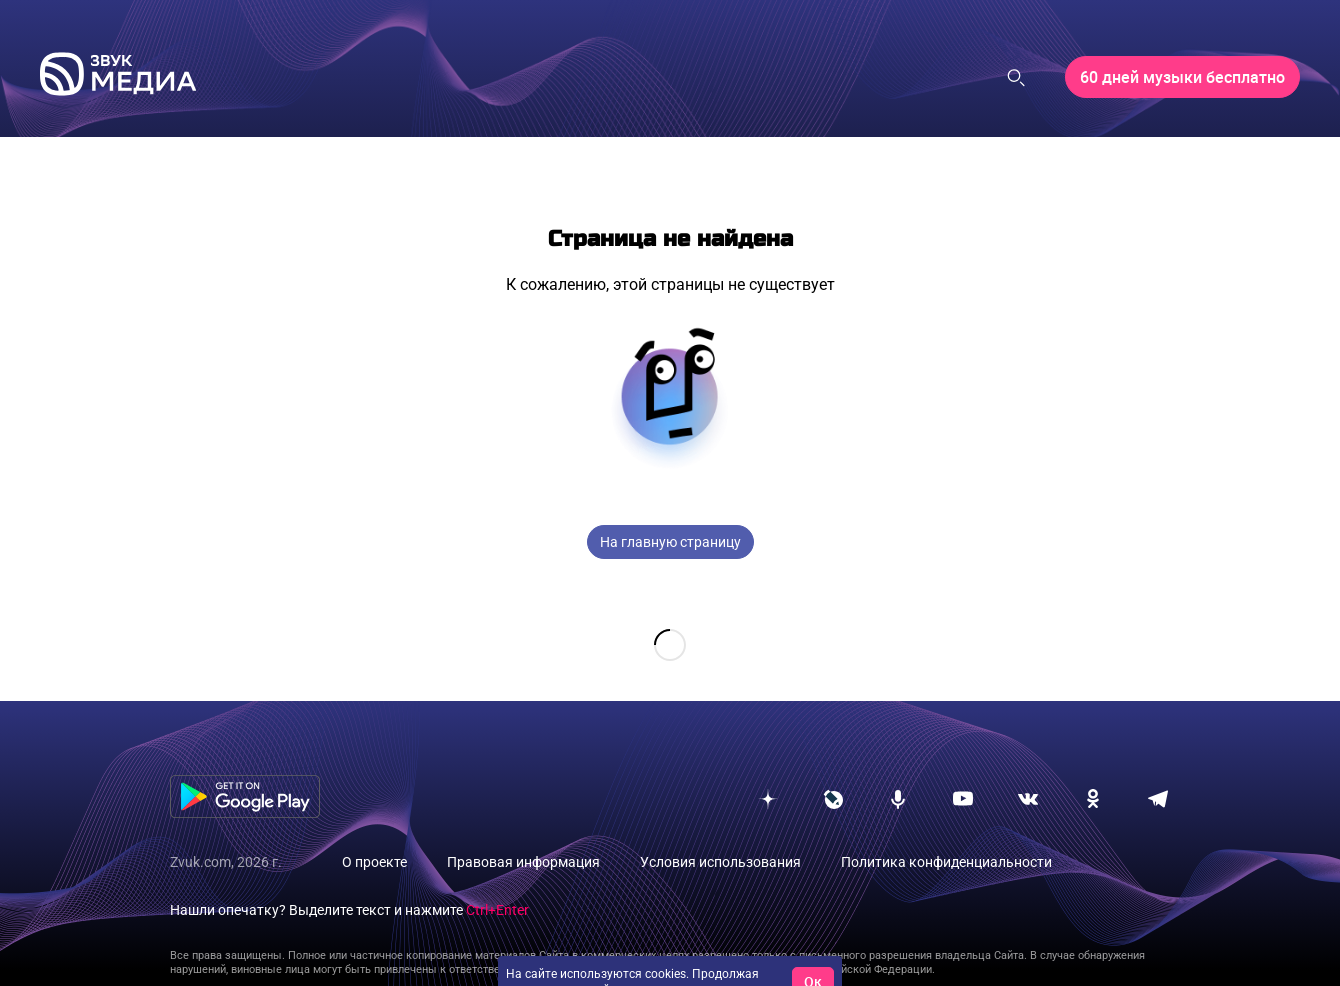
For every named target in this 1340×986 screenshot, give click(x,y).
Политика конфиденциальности (946, 830)
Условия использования (720, 830)
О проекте (374, 830)
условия (735, 958)
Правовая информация (523, 830)
